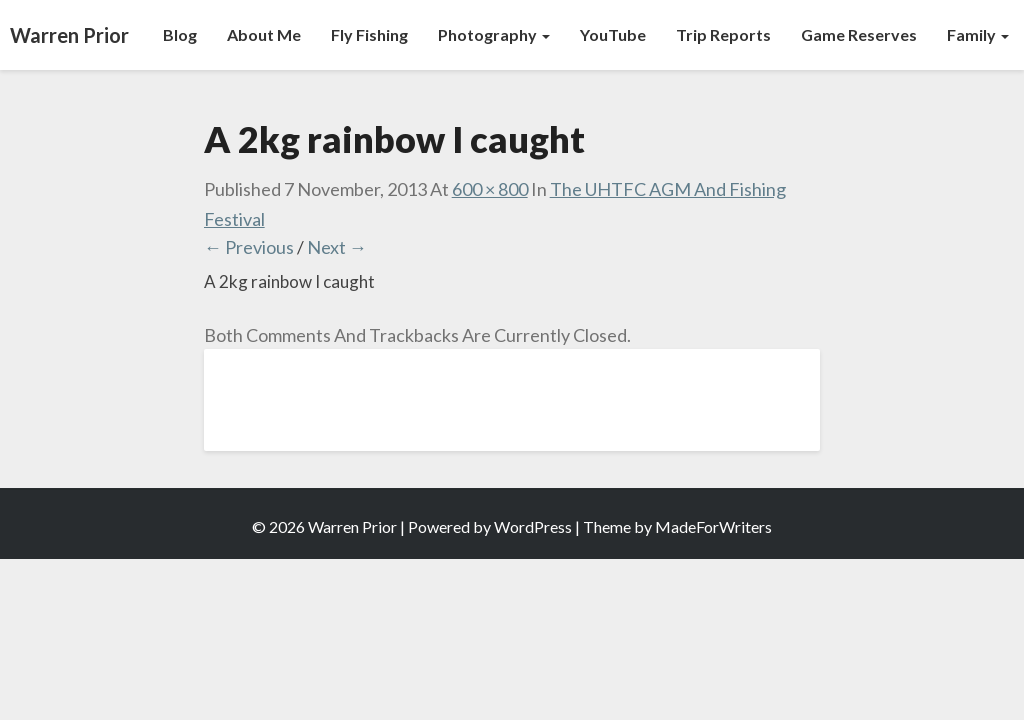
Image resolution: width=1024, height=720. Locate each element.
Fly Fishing (369, 34)
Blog (180, 34)
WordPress (533, 526)
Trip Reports (723, 34)
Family (978, 34)
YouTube (613, 34)
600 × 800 (490, 189)
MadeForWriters (713, 526)
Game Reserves (859, 34)
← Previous (249, 247)
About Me (264, 34)
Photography (494, 34)
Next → (337, 247)
